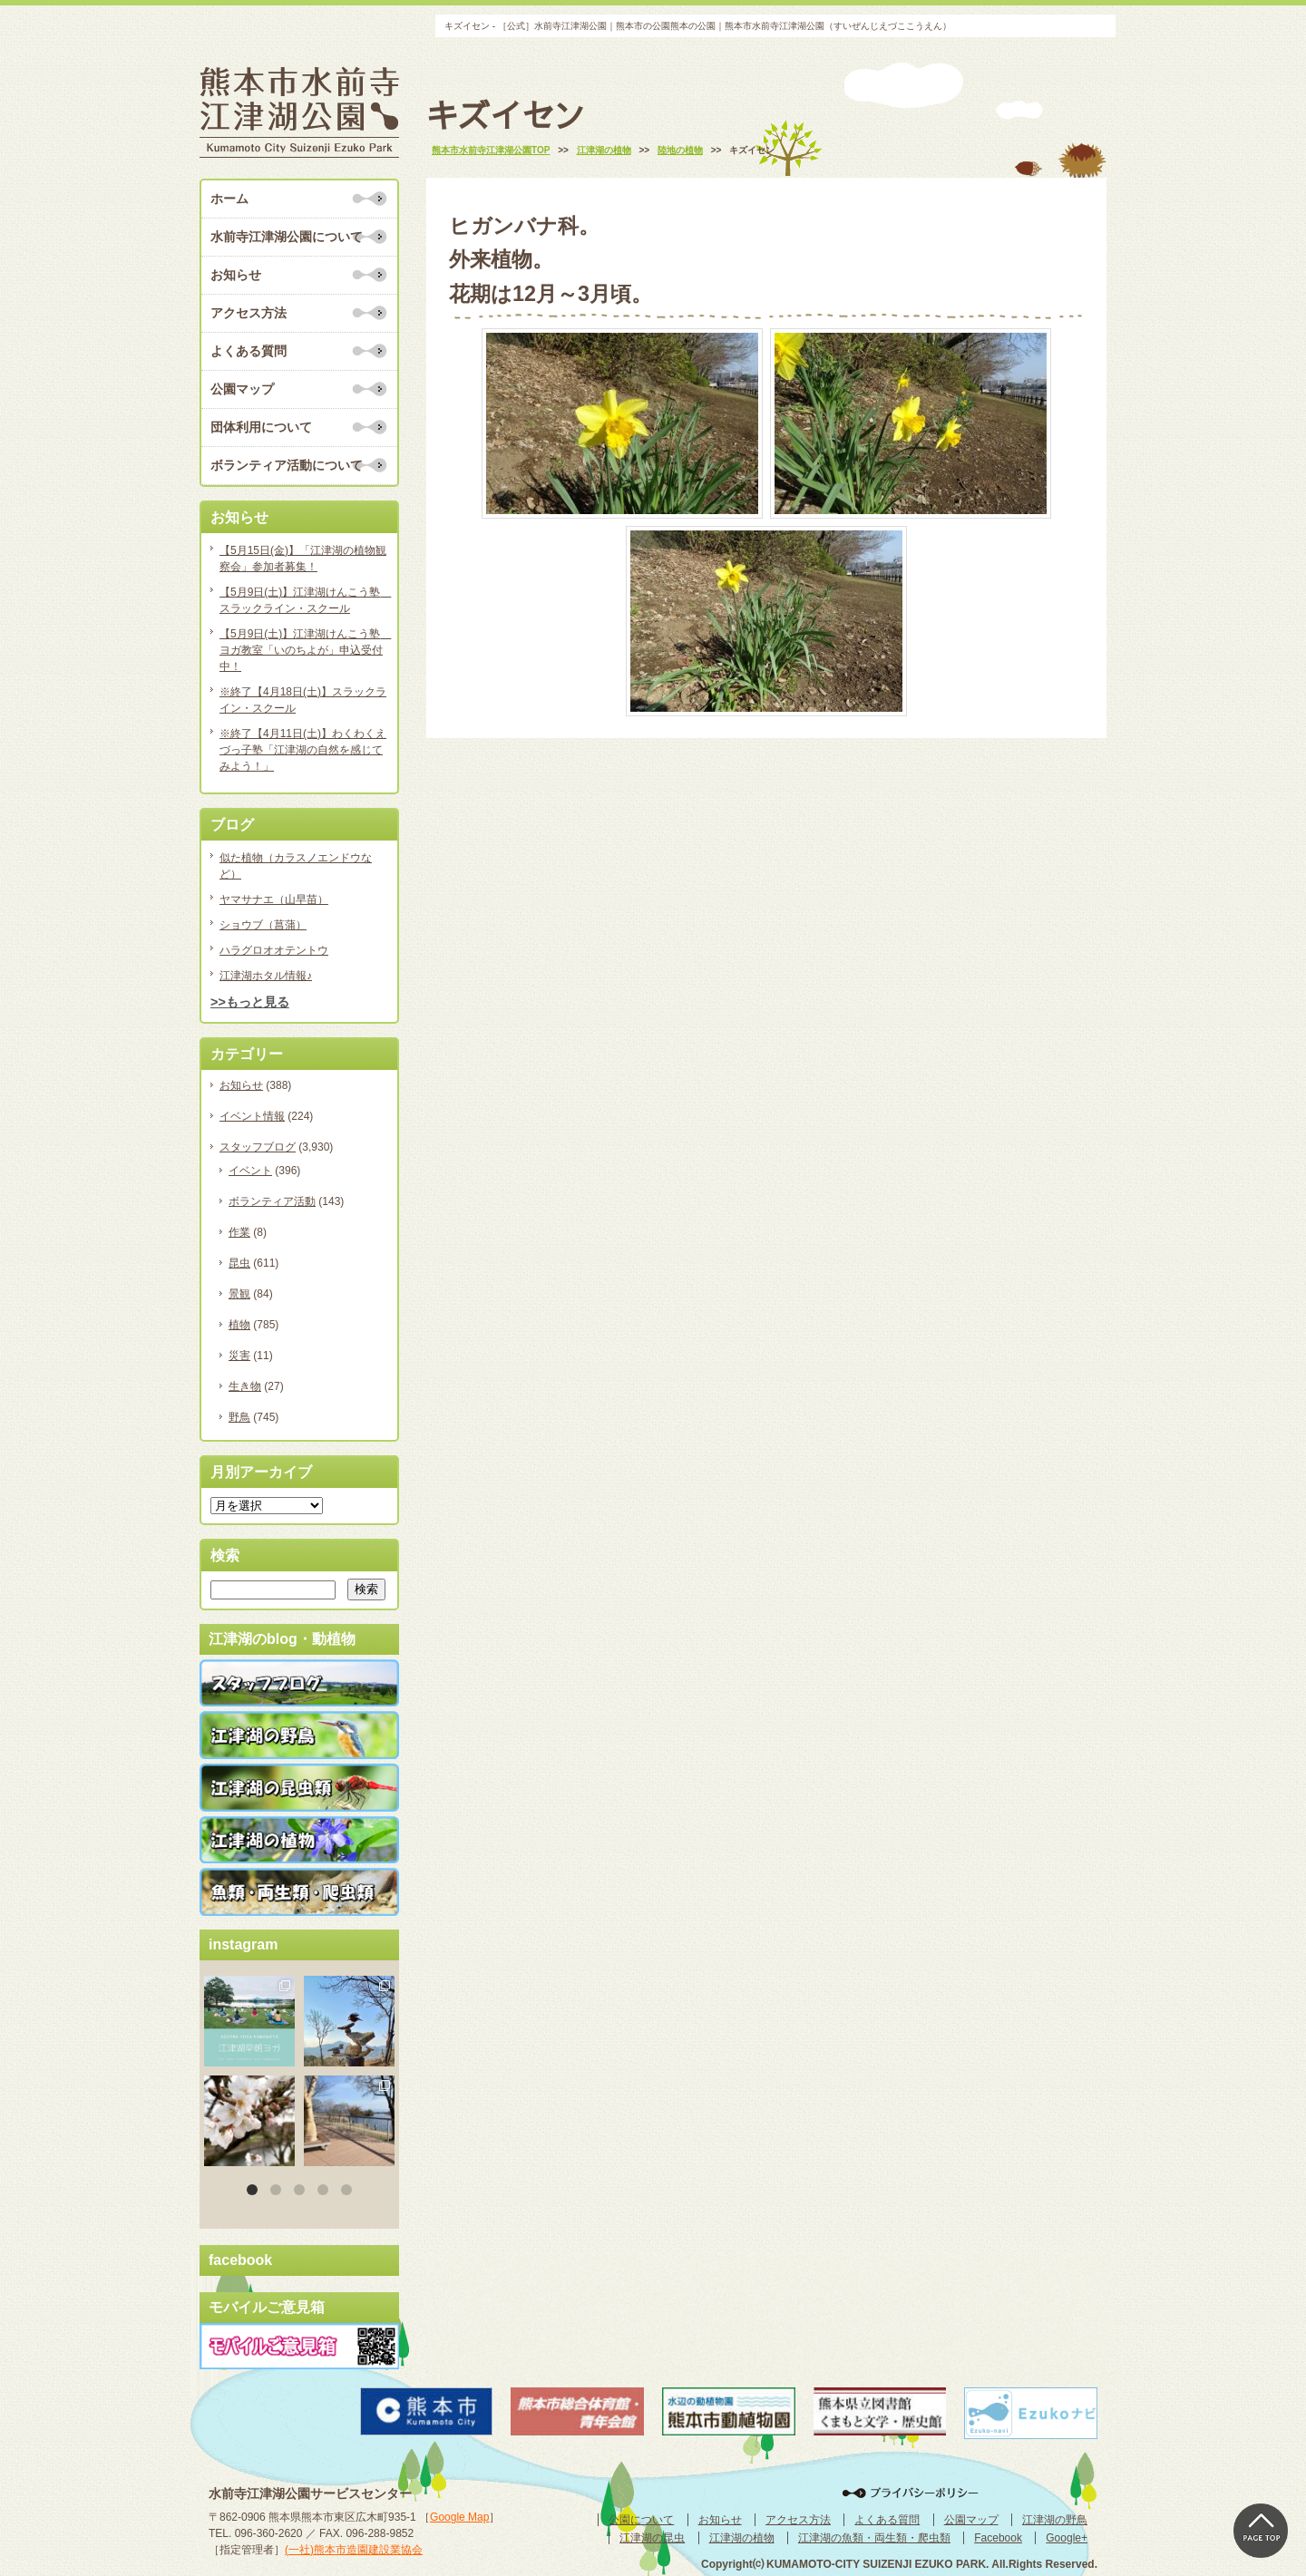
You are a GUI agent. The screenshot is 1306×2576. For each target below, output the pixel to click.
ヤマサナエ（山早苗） (273, 899)
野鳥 (239, 1417)
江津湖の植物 (742, 2538)
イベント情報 (252, 1116)
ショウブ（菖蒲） (263, 925)
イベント (250, 1170)
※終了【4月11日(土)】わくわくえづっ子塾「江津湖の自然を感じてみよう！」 (302, 750)
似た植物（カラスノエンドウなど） (295, 865)
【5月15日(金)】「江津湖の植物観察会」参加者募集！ (302, 558)
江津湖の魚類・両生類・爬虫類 (874, 2538)
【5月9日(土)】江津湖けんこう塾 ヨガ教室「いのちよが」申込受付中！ (303, 650)
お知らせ (235, 274)
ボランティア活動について (286, 465)
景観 (239, 1294)
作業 (239, 1232)
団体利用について (261, 427)
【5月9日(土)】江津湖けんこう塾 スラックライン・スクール (303, 600)
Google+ (1066, 2538)
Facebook (998, 2538)
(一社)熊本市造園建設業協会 (354, 2549)
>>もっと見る (249, 1002)
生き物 (245, 1386)
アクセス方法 (248, 313)
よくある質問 (248, 351)
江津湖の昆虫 (652, 2538)
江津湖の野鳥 (1054, 2519)
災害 (239, 1355)
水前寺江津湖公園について (286, 236)
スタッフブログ (257, 1147)
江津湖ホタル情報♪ (265, 975)
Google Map (459, 2517)
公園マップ (242, 389)
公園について (641, 2519)
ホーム (229, 198)
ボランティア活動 (272, 1201)
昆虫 (239, 1263)
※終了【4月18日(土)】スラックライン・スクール (302, 699)
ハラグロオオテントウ (273, 950)
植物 (239, 1324)
